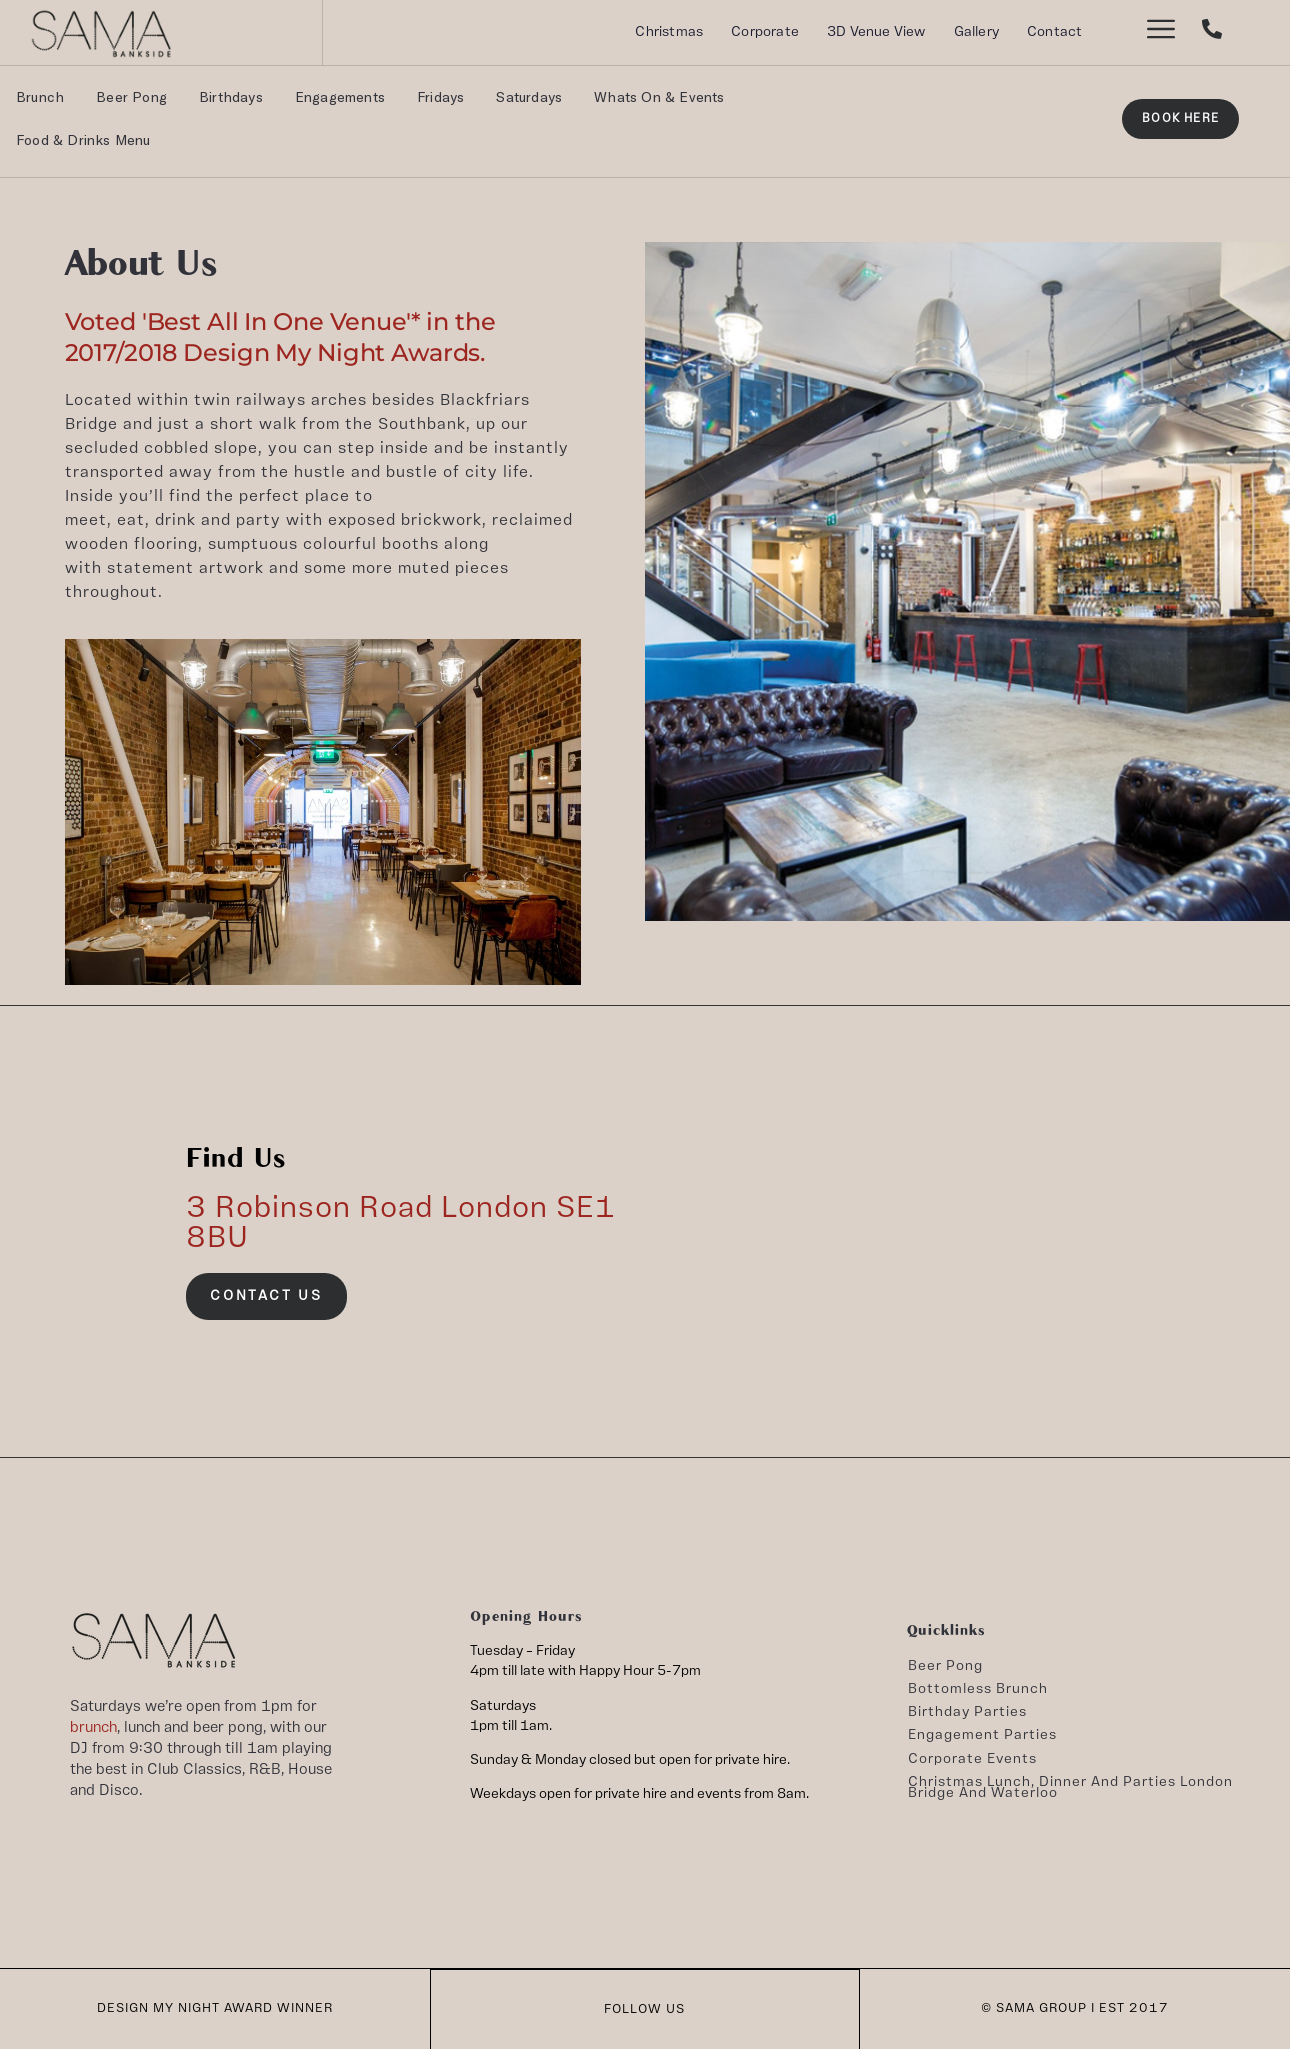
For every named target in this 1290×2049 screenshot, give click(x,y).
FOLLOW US (644, 2008)
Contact (1054, 32)
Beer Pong (131, 96)
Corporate (765, 32)
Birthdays (231, 96)
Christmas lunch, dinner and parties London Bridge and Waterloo (1070, 1787)
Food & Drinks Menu (83, 139)
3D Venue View (876, 32)
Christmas (669, 32)
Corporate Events (972, 1759)
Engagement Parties (982, 1735)
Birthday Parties (967, 1712)
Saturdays (529, 96)
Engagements (340, 96)
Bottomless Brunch (978, 1689)
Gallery (976, 32)
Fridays (440, 96)
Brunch (40, 96)
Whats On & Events (659, 96)
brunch (93, 1727)
